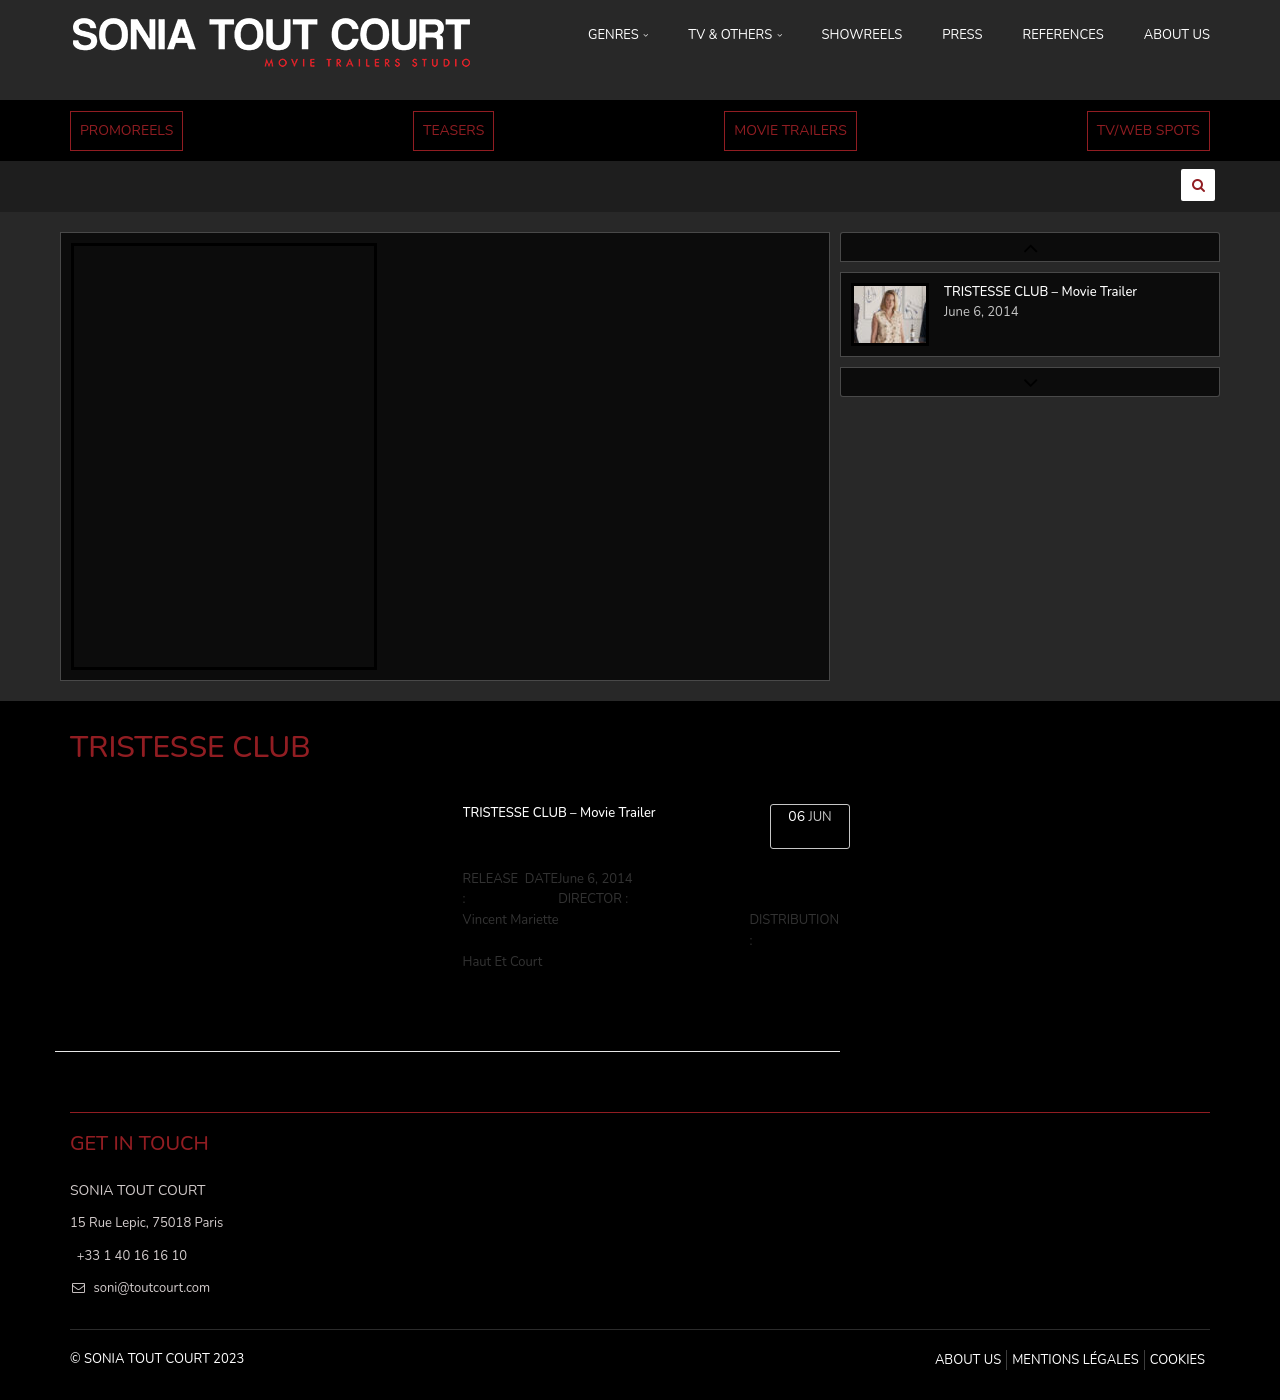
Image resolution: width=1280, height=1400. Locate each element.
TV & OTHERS (734, 35)
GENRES (618, 35)
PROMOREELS (126, 130)
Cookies (1177, 1360)
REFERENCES (1063, 35)
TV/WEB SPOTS (1148, 130)
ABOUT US (1177, 35)
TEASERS (453, 130)
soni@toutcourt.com (151, 1288)
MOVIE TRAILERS (790, 130)
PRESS (962, 35)
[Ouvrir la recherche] (1198, 185)
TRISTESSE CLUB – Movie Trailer (559, 813)
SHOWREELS (862, 35)
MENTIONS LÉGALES (1075, 1360)
